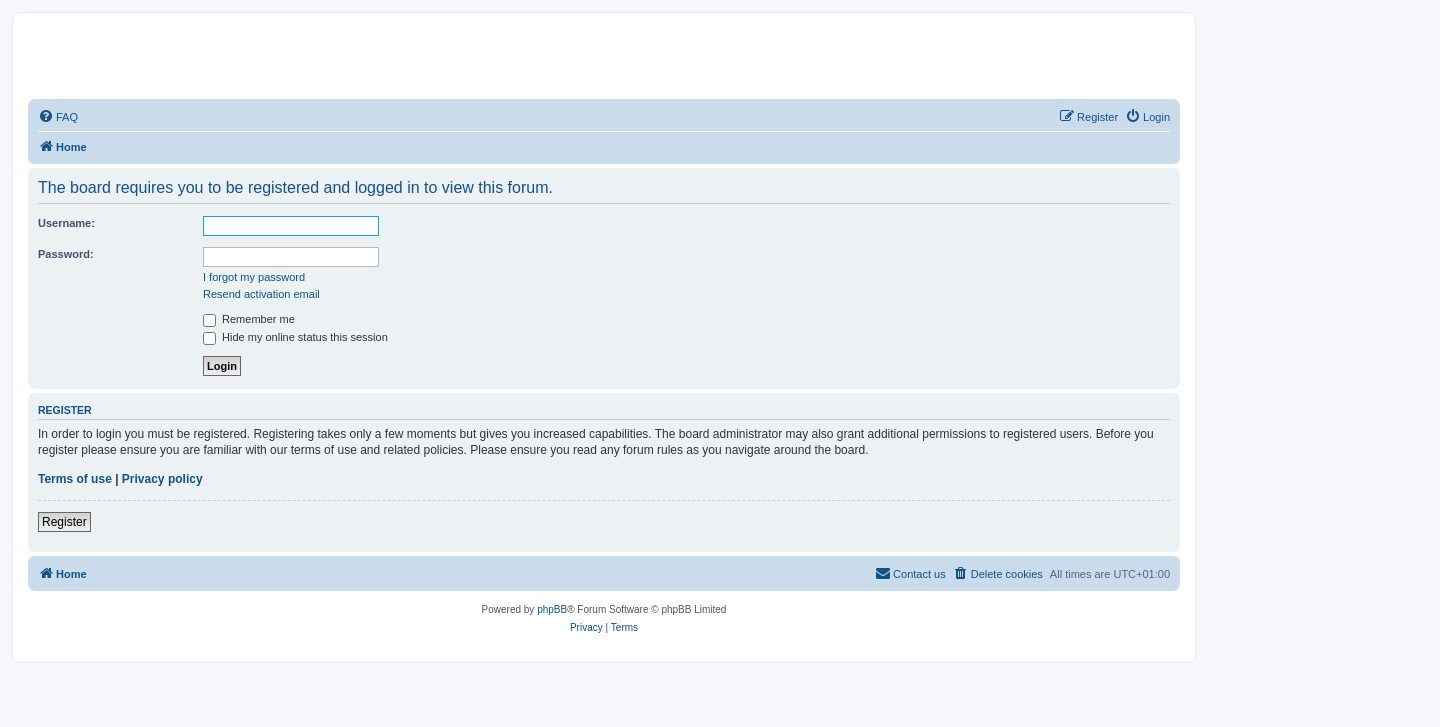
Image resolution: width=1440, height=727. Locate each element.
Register (64, 522)
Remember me (249, 319)
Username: (66, 223)
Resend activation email (261, 294)
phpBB (552, 609)
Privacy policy (162, 479)
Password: (66, 254)
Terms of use (75, 479)
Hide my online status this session (295, 337)
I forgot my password (254, 277)
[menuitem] (58, 117)
